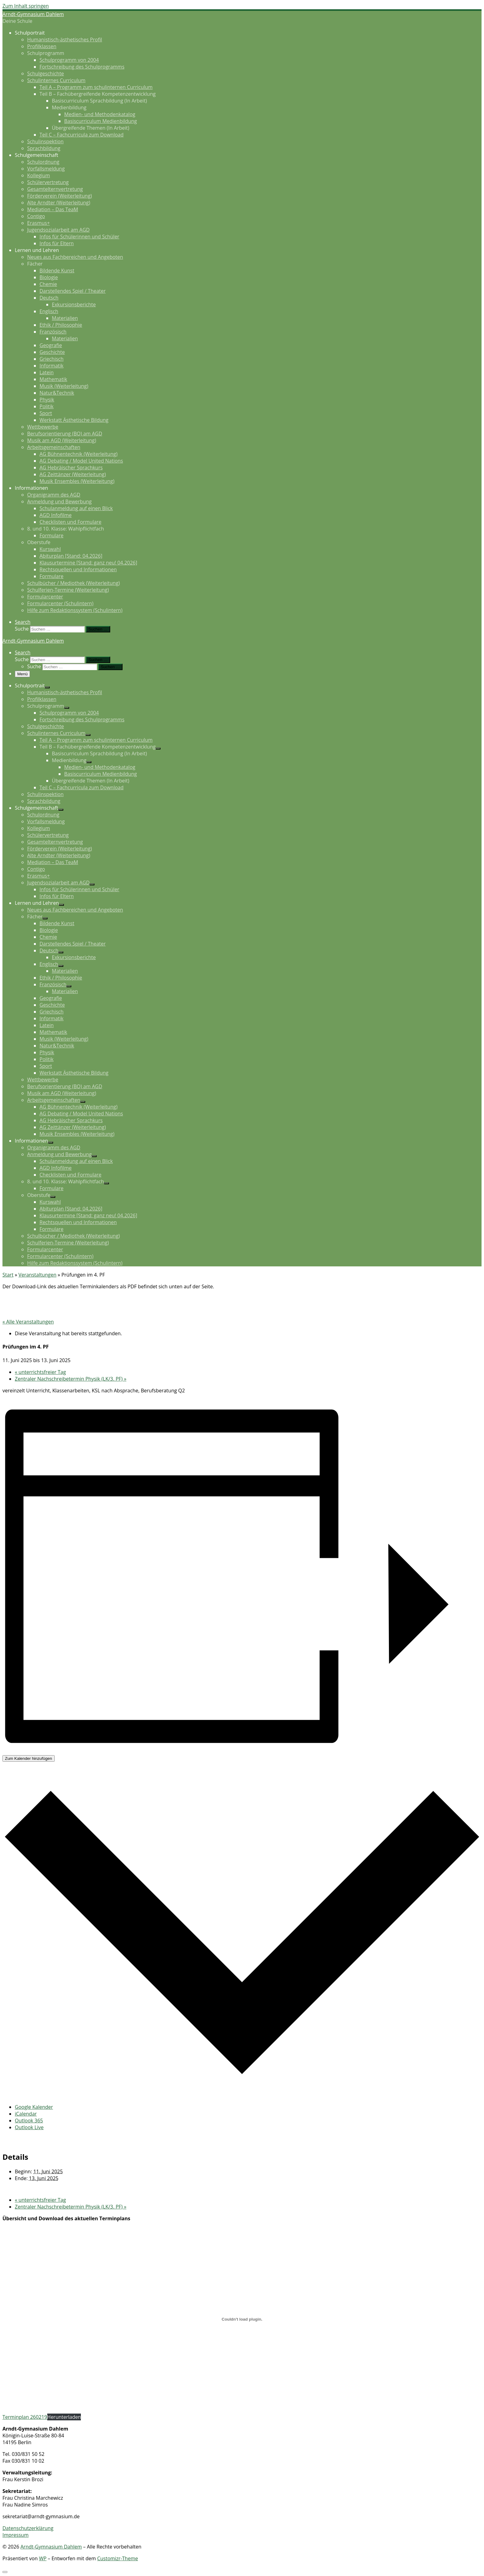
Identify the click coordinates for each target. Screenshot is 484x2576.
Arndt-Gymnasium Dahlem (51, 2546)
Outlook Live (29, 2127)
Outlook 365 (29, 2120)
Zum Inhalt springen (25, 5)
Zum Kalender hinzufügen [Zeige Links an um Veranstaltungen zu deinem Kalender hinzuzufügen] (28, 1758)
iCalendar (26, 2113)
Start (8, 1274)
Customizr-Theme (117, 2558)
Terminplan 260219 (24, 2417)
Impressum (15, 2535)
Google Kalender (34, 2107)
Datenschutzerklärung (27, 2528)
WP (42, 2558)
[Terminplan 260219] (242, 2319)
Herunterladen (64, 2417)
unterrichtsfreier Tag (40, 1372)
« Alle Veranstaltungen (28, 1321)
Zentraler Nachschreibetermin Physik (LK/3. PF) (70, 1378)
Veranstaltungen (37, 1274)
